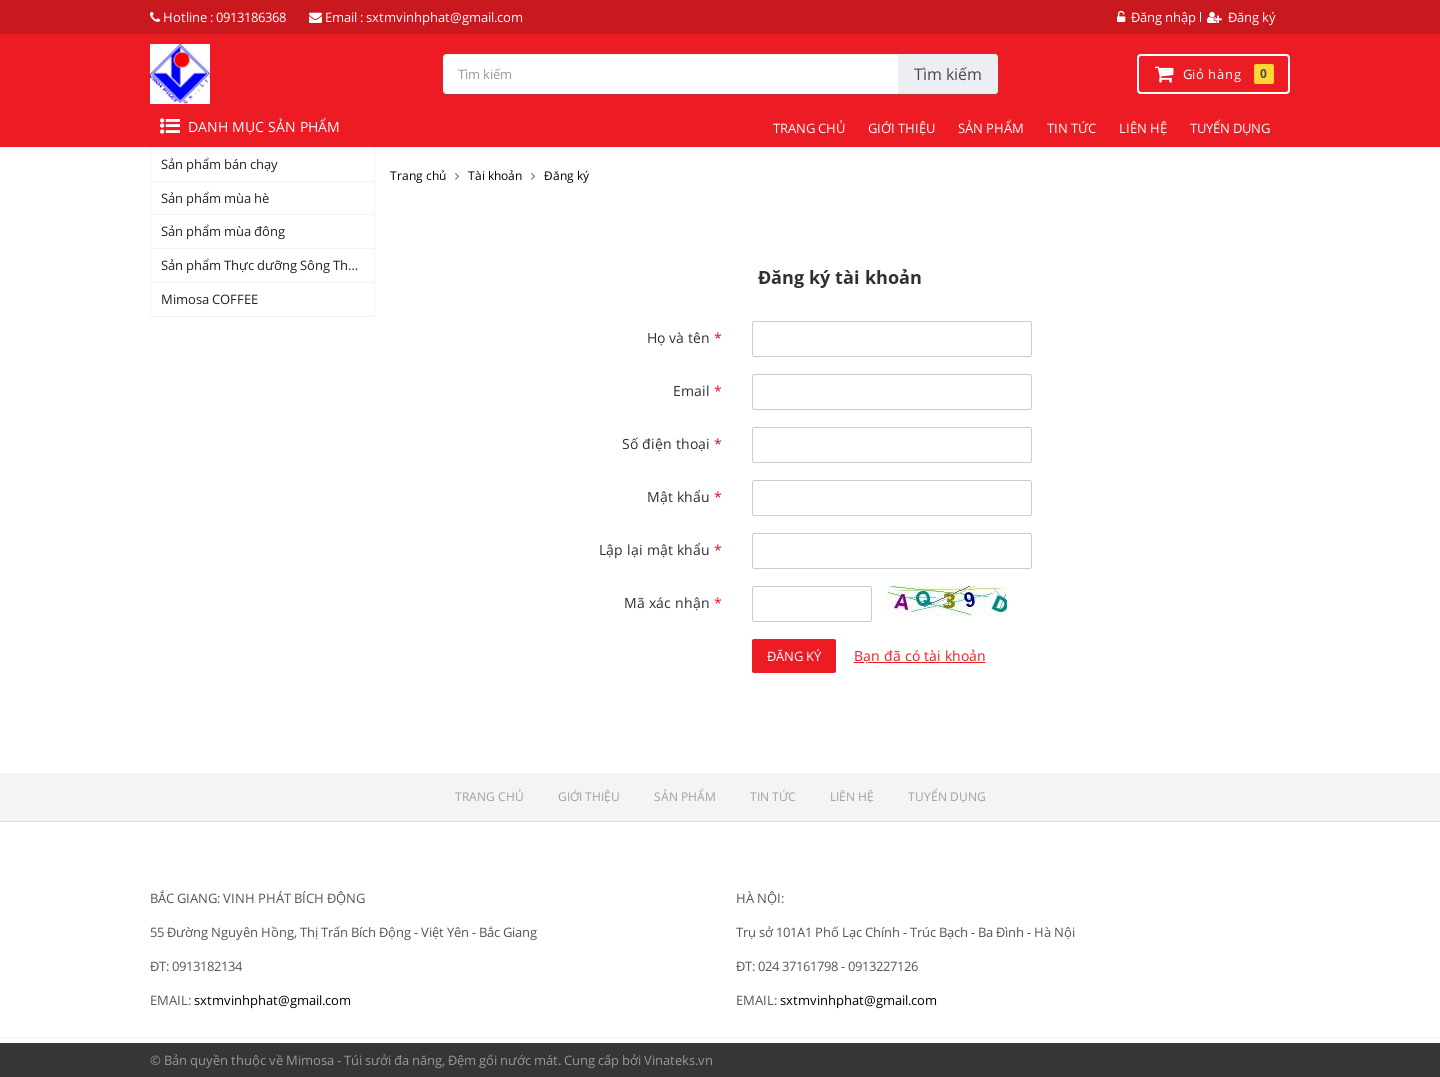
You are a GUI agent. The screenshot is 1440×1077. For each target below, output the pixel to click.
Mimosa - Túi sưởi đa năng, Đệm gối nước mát (422, 1060)
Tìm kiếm (948, 74)
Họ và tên (684, 337)
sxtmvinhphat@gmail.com (444, 17)
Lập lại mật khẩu (660, 549)
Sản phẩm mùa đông (223, 231)
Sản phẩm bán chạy (219, 164)
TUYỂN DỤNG (1230, 128)
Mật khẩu (684, 496)
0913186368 (251, 17)
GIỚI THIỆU (901, 128)
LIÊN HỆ (1143, 128)
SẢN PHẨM (991, 128)
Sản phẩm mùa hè (215, 198)
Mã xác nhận (673, 602)
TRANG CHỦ (809, 128)
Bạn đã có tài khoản (920, 655)
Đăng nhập (1156, 17)
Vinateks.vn (678, 1060)
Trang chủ (418, 175)
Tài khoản (495, 175)
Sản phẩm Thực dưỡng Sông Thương (267, 265)
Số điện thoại (672, 443)
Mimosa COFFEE (209, 299)
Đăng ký (1241, 17)
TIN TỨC (1071, 128)
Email (697, 390)
